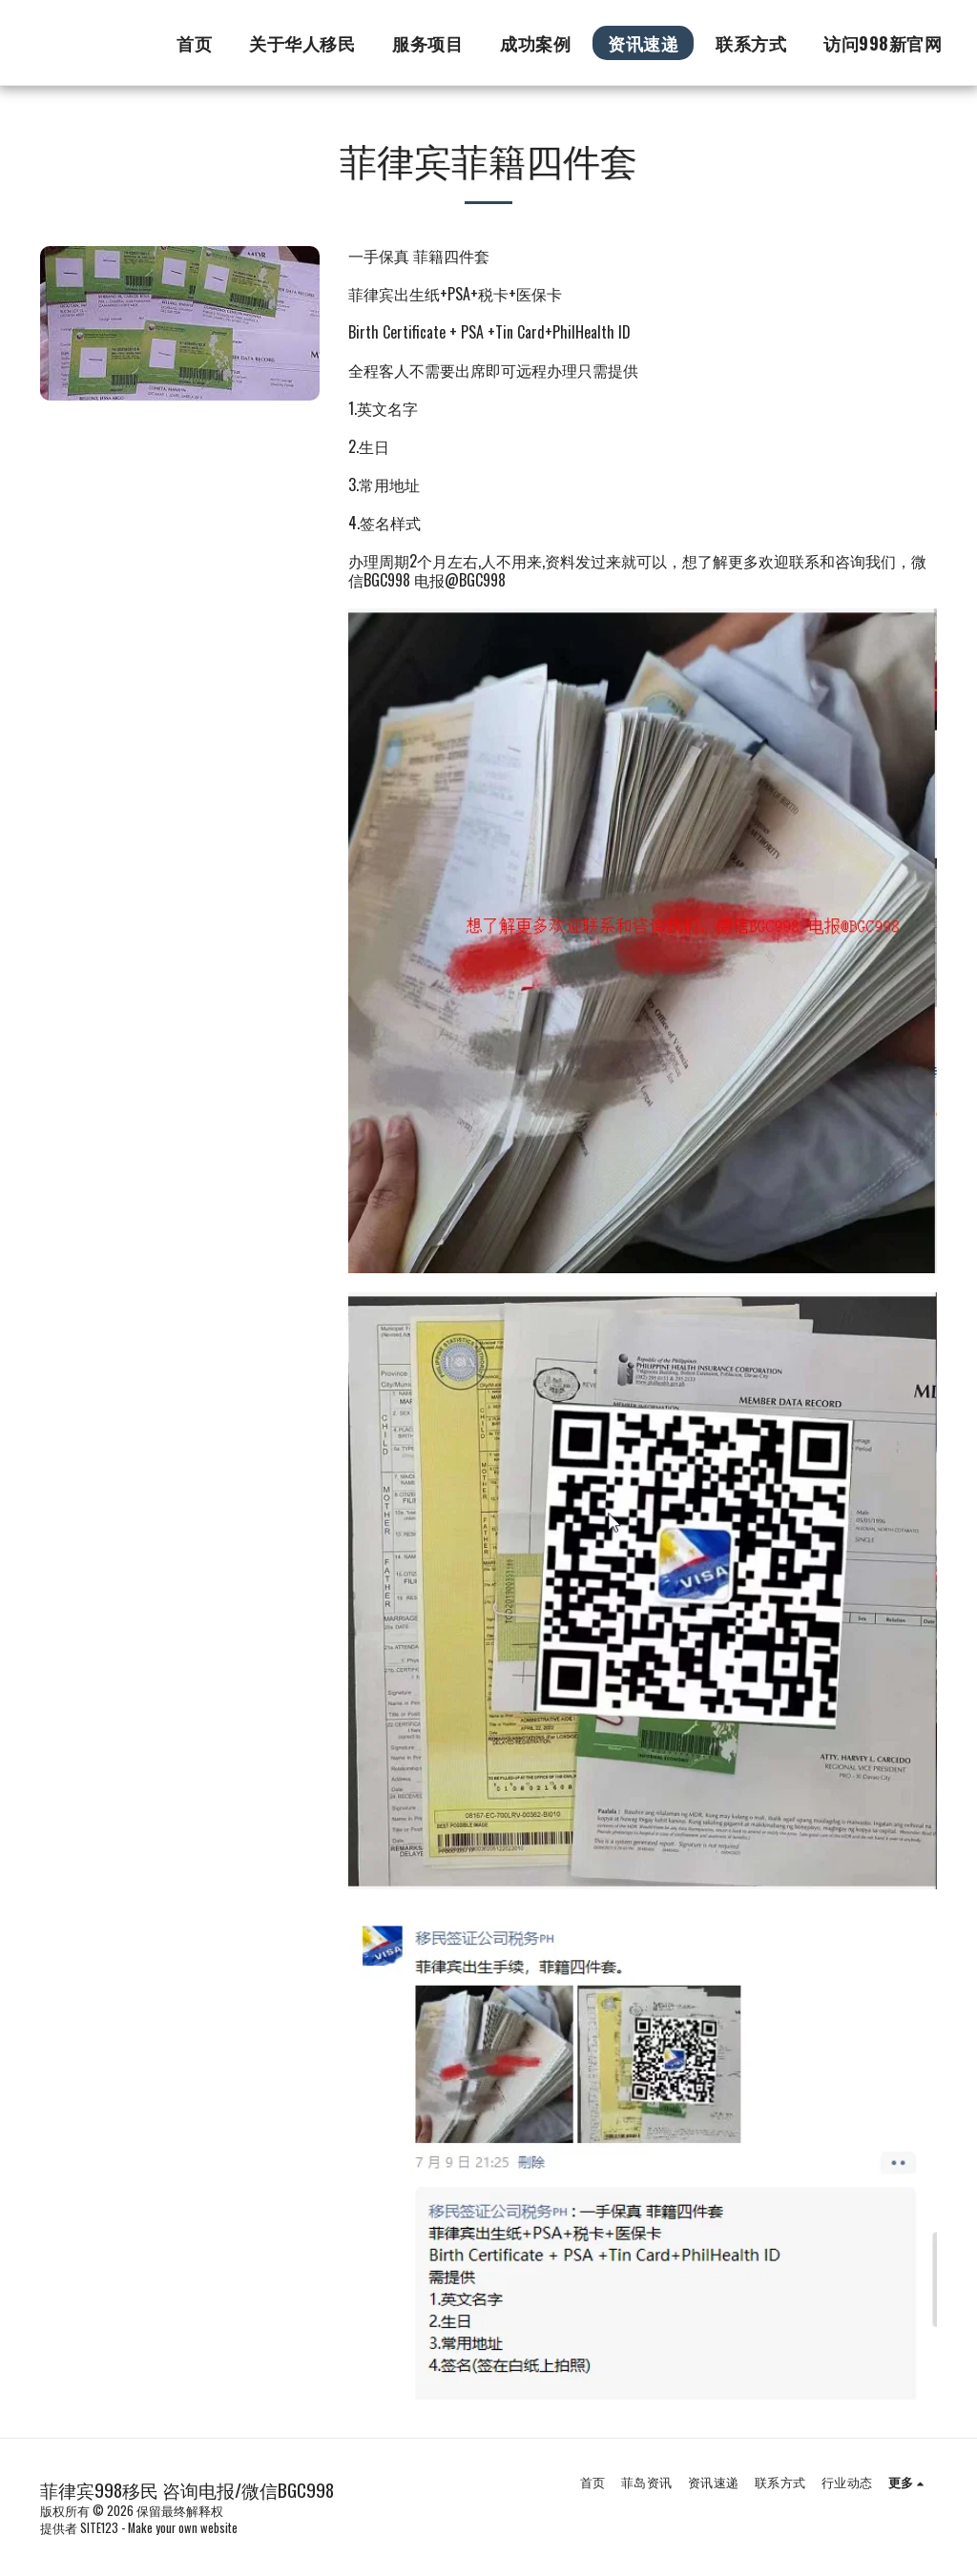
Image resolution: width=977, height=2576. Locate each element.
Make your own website (183, 2528)
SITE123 (99, 2528)
